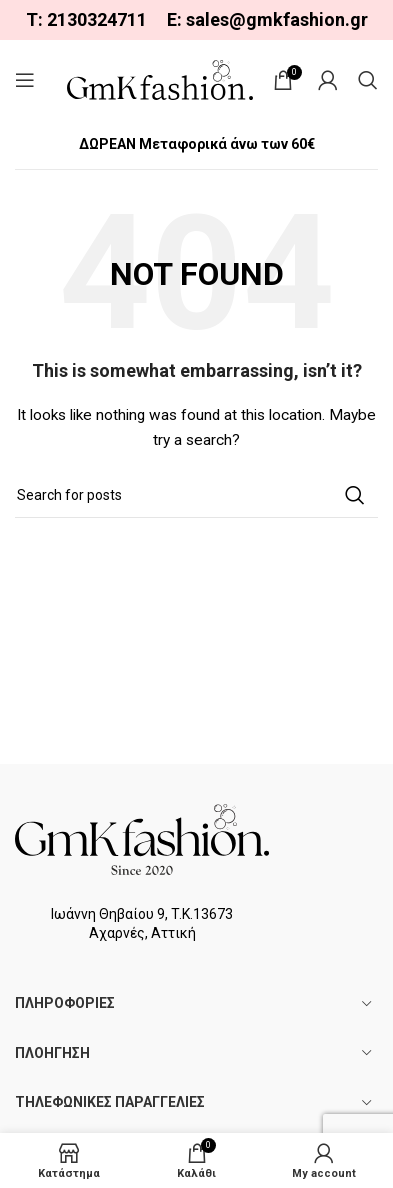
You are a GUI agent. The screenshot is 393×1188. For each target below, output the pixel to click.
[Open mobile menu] (25, 80)
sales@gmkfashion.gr (277, 19)
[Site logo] (160, 79)
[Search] (368, 80)
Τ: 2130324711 (86, 19)
